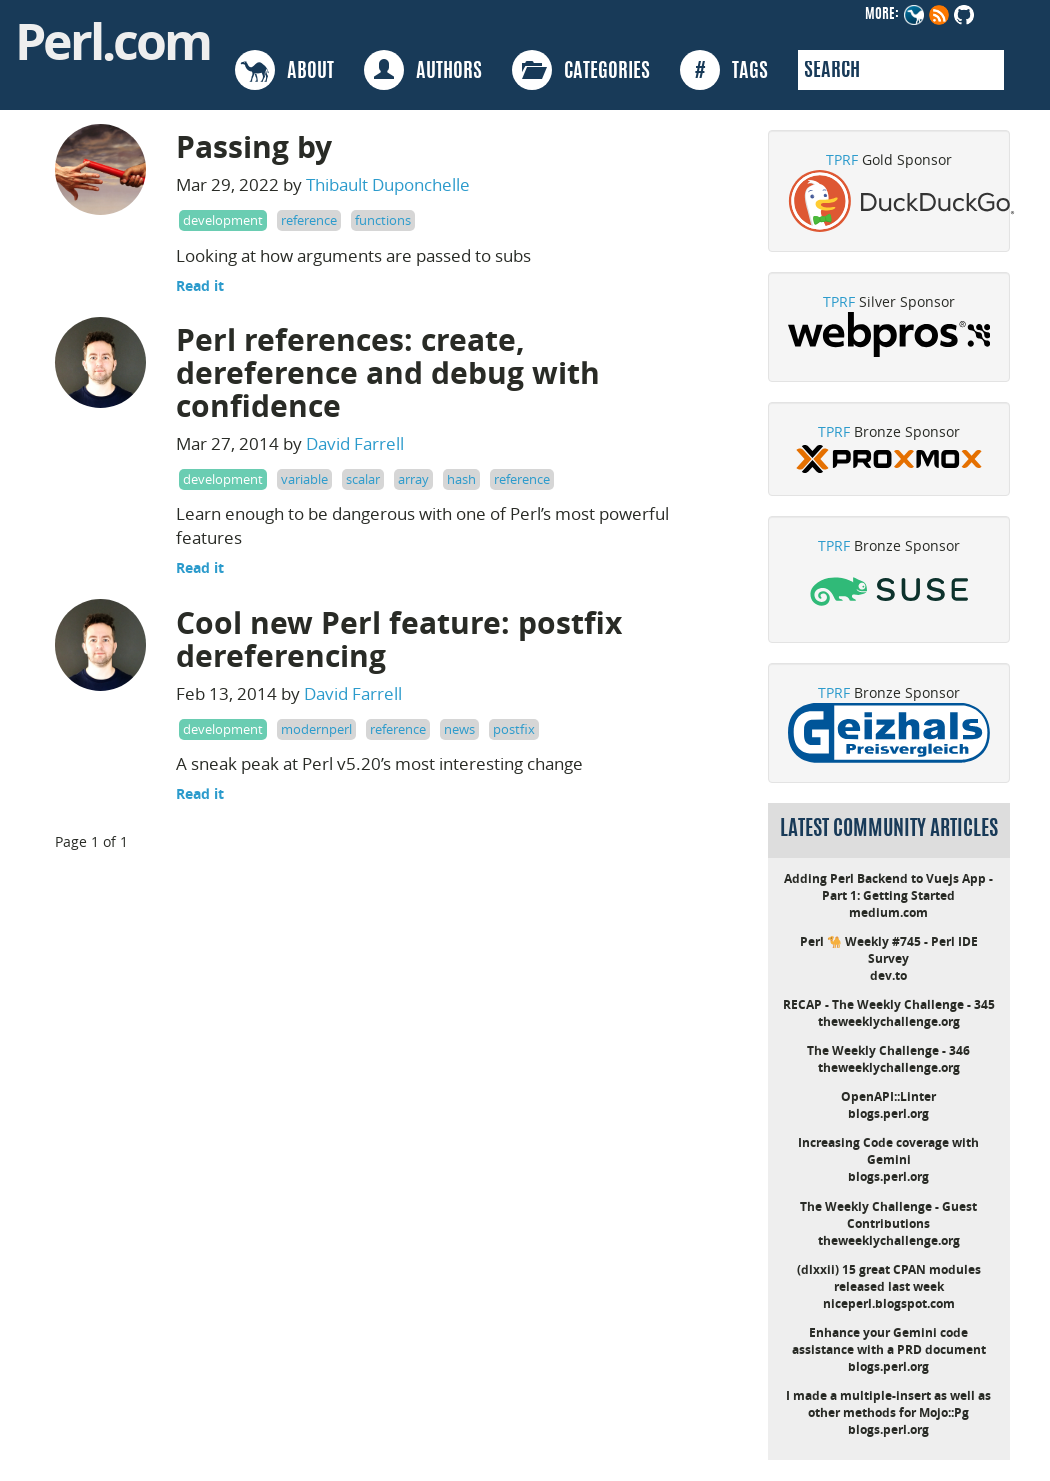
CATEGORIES (581, 70)
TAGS (724, 70)
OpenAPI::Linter (888, 1096)
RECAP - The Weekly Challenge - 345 (889, 1004)
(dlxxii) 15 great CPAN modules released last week (889, 1278)
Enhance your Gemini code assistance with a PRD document (889, 1341)
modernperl (316, 729)
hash (461, 479)
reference (309, 220)
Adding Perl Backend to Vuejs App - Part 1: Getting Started (888, 887)
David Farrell (355, 443)
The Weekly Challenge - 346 (888, 1050)
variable (304, 479)
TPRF (842, 159)
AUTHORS (423, 70)
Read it (200, 285)
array (413, 479)
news (459, 729)
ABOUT (284, 70)
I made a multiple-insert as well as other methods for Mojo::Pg (888, 1404)
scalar (363, 479)
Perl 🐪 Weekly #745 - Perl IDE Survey (889, 950)
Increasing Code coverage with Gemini (888, 1151)
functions (383, 220)
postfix (514, 729)
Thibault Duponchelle (388, 184)
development (223, 220)
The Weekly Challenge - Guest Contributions (888, 1215)
